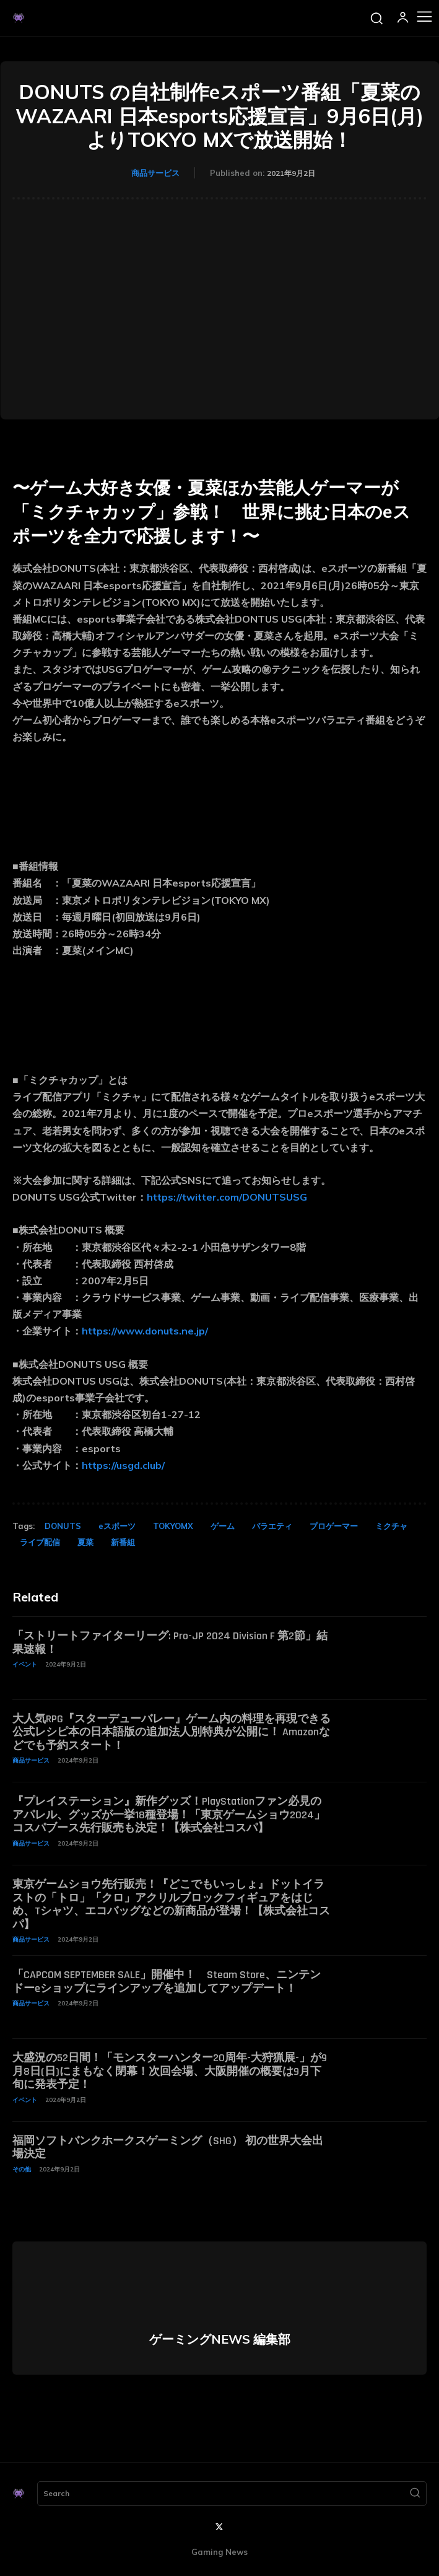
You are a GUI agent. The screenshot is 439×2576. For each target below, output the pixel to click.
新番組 (123, 1542)
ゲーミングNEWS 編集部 (219, 2339)
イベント (24, 1664)
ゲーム (223, 1526)
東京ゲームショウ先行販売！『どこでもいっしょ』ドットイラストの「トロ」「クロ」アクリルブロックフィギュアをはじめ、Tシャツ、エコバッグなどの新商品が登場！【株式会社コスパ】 (171, 1904)
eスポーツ (117, 1526)
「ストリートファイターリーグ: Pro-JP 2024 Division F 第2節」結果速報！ (170, 1643)
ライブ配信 (40, 1542)
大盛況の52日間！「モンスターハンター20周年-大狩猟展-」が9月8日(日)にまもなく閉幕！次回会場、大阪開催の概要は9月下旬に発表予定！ (169, 2071)
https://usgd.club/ (123, 1465)
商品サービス (155, 172)
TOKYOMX (173, 1526)
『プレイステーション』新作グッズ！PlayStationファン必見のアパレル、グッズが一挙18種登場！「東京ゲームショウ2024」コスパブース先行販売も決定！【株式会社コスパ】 (168, 1814)
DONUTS (63, 1526)
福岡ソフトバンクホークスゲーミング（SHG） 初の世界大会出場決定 (167, 2148)
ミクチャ (391, 1526)
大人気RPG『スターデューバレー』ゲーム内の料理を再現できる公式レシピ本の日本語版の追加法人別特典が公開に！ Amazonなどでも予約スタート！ (171, 1732)
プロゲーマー (334, 1526)
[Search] (415, 2493)
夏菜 (85, 1542)
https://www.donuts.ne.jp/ (145, 1331)
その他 (21, 2169)
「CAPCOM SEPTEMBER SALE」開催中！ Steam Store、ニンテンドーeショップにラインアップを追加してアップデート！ (166, 1982)
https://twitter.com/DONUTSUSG (227, 1197)
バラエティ (272, 1526)
